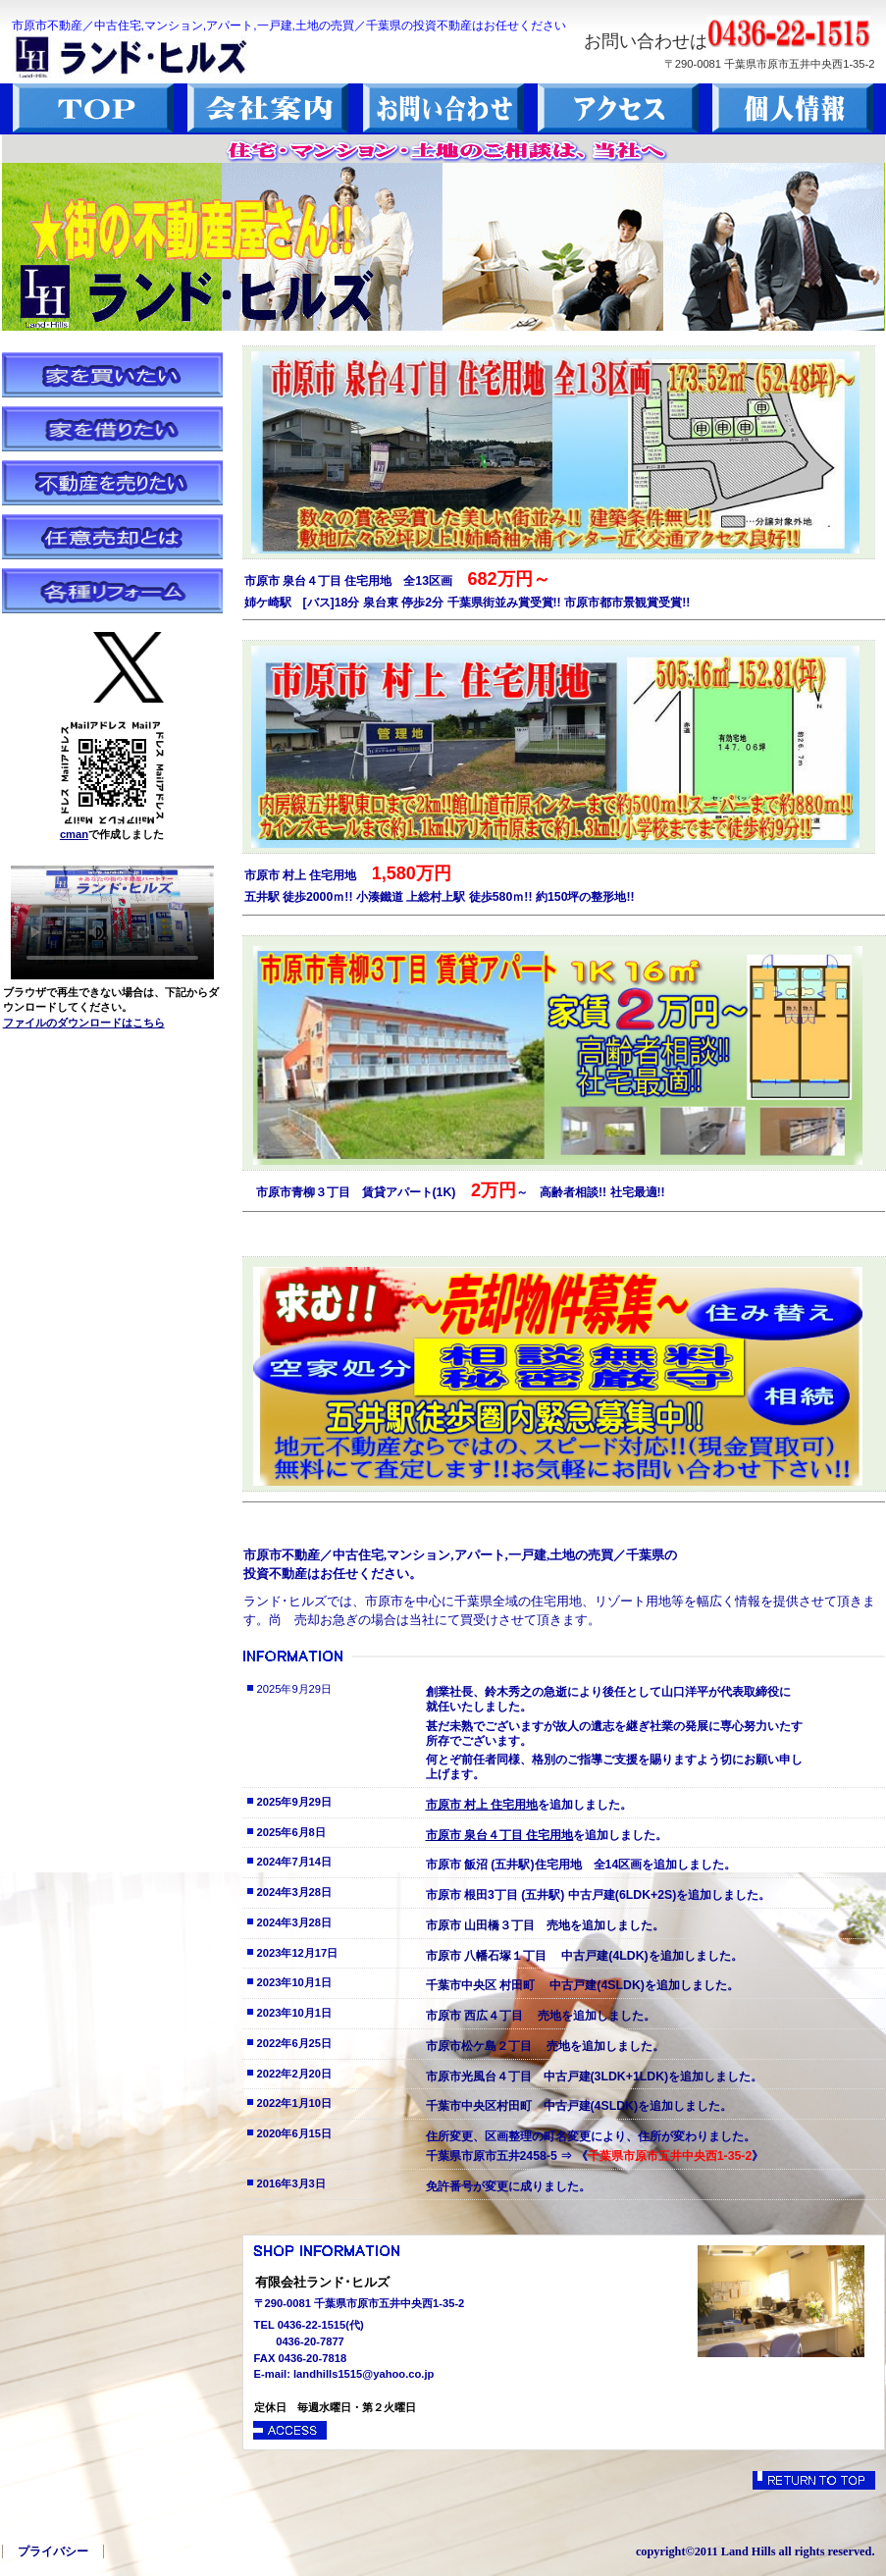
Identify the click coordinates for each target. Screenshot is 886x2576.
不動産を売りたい (112, 482)
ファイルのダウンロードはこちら (84, 1022)
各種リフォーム (112, 590)
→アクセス (291, 2430)
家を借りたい (112, 428)
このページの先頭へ (814, 2480)
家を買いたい (112, 374)
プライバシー (53, 2551)
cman (74, 834)
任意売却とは (112, 536)
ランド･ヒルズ (169, 56)
